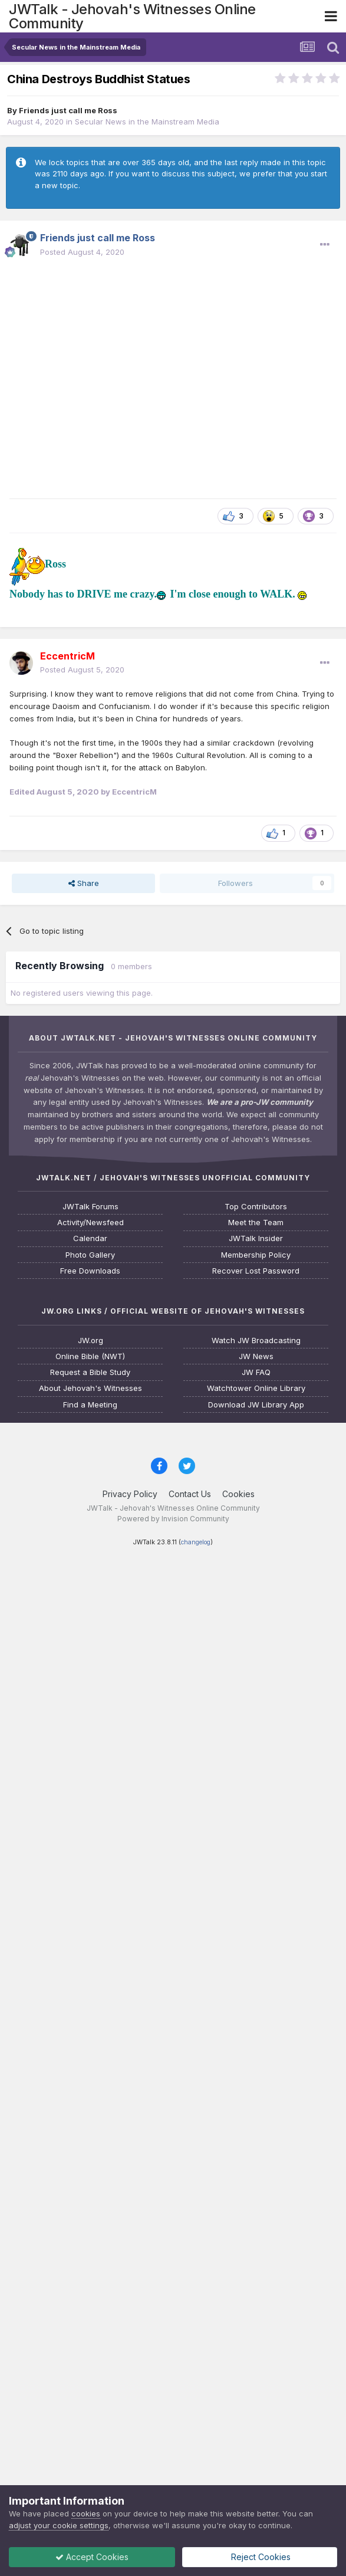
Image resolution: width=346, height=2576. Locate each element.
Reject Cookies (260, 2557)
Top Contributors (256, 1206)
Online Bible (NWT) (90, 1356)
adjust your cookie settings (58, 2525)
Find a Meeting (90, 1404)
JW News (256, 1356)
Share (83, 883)
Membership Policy (256, 1255)
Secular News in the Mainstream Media (147, 121)
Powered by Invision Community (173, 1518)
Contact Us (190, 1494)
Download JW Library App (256, 1404)
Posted (82, 252)
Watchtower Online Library (256, 1388)
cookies (85, 2513)
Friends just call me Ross (68, 110)
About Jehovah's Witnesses (90, 1388)
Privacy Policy (130, 1494)
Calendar (90, 1238)
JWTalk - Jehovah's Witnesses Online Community (132, 16)
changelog (195, 1542)
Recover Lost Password (255, 1270)
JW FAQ (256, 1372)
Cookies (238, 1494)
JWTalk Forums (90, 1206)
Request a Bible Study (90, 1372)
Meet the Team (256, 1222)
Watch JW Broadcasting (256, 1340)
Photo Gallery (90, 1255)
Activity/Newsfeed (90, 1222)
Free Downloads (90, 1270)
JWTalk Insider (256, 1238)
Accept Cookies (91, 2557)
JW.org (90, 1340)
